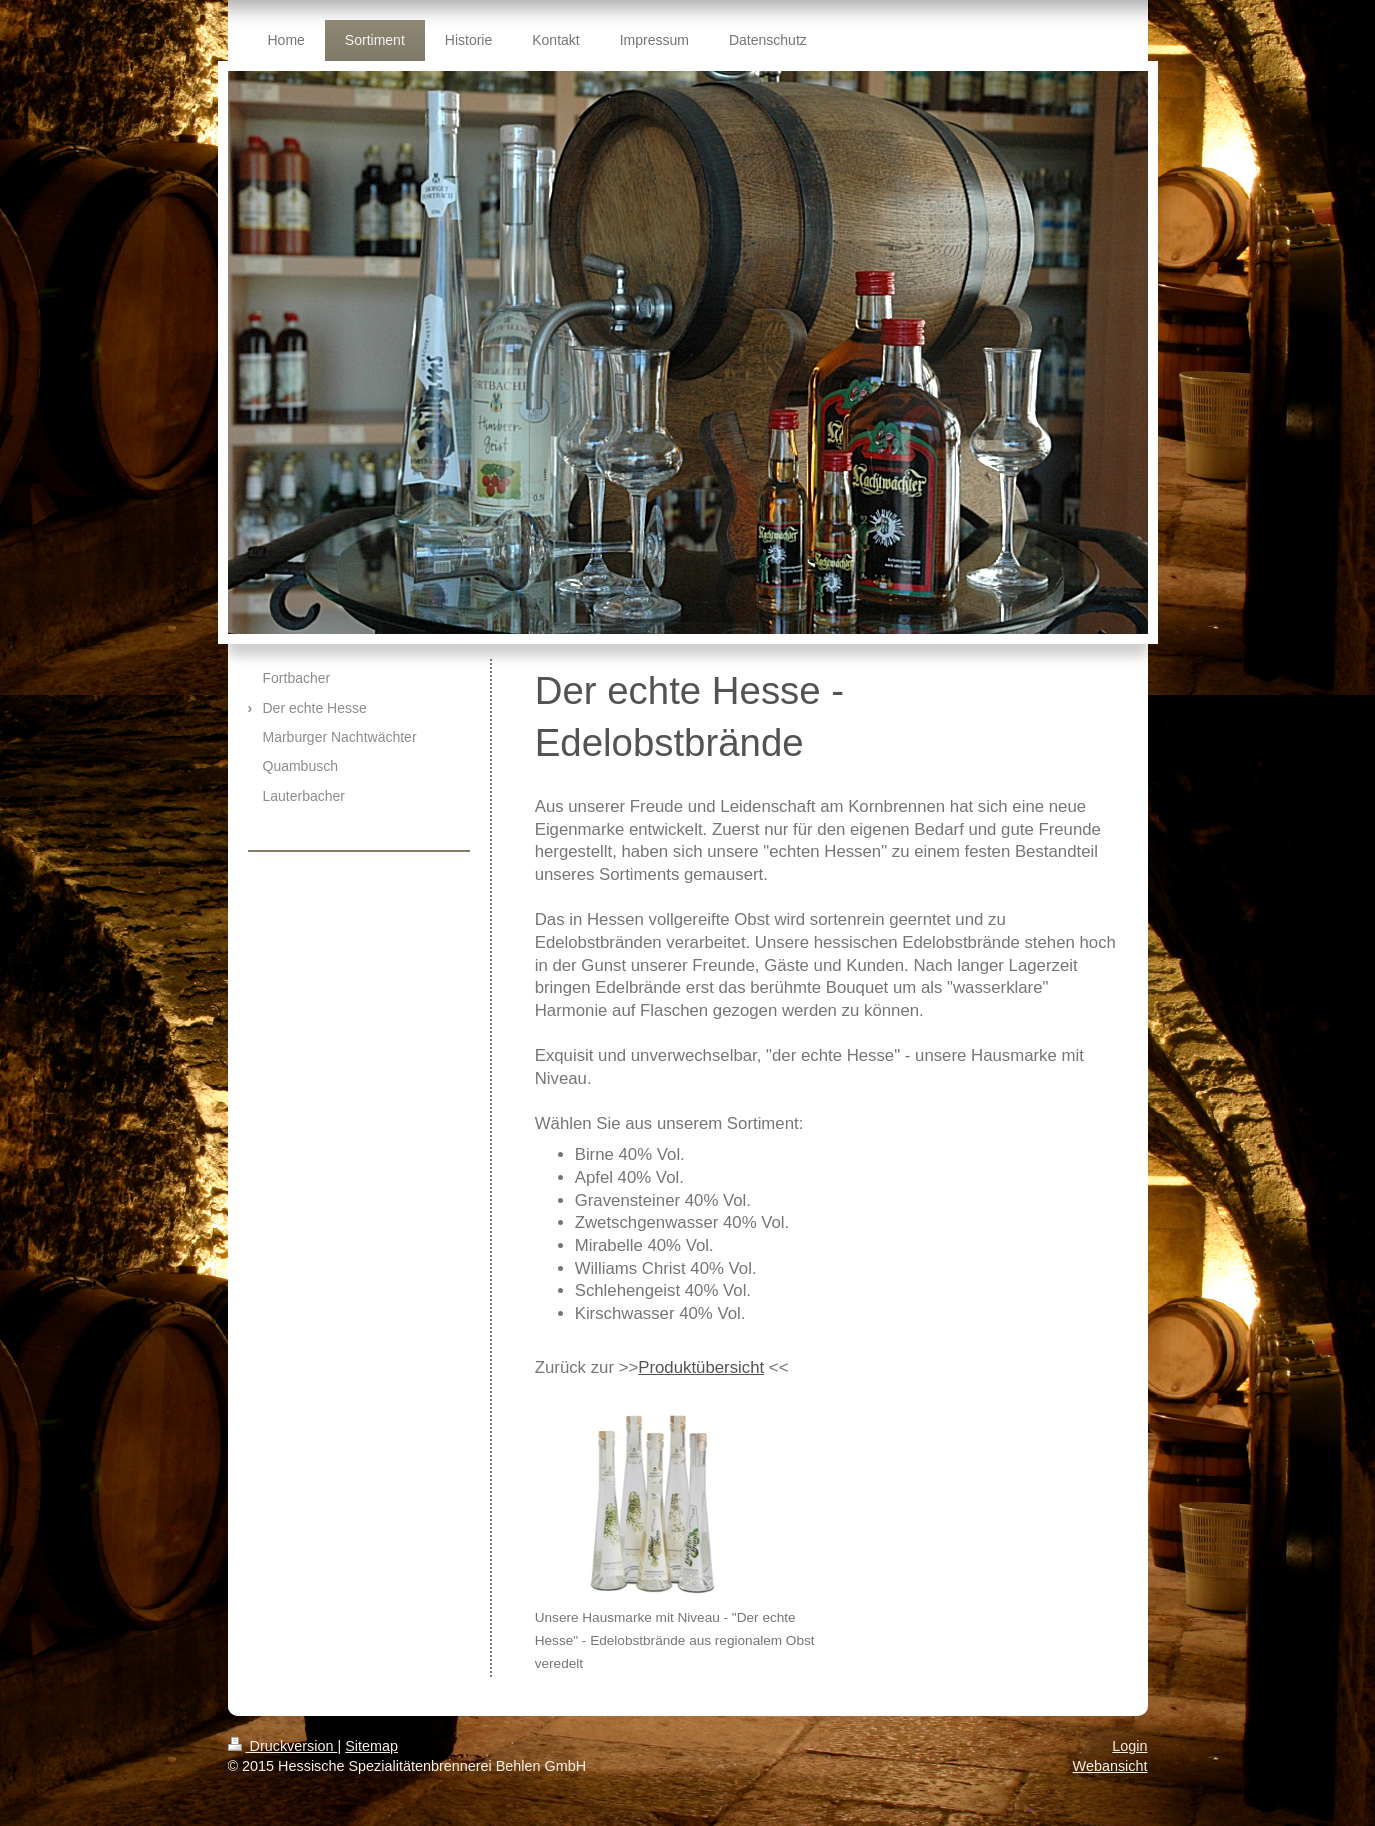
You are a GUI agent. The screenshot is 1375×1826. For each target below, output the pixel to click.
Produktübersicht (701, 1367)
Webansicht (1110, 1766)
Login (1129, 1746)
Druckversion (283, 1746)
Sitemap (371, 1746)
